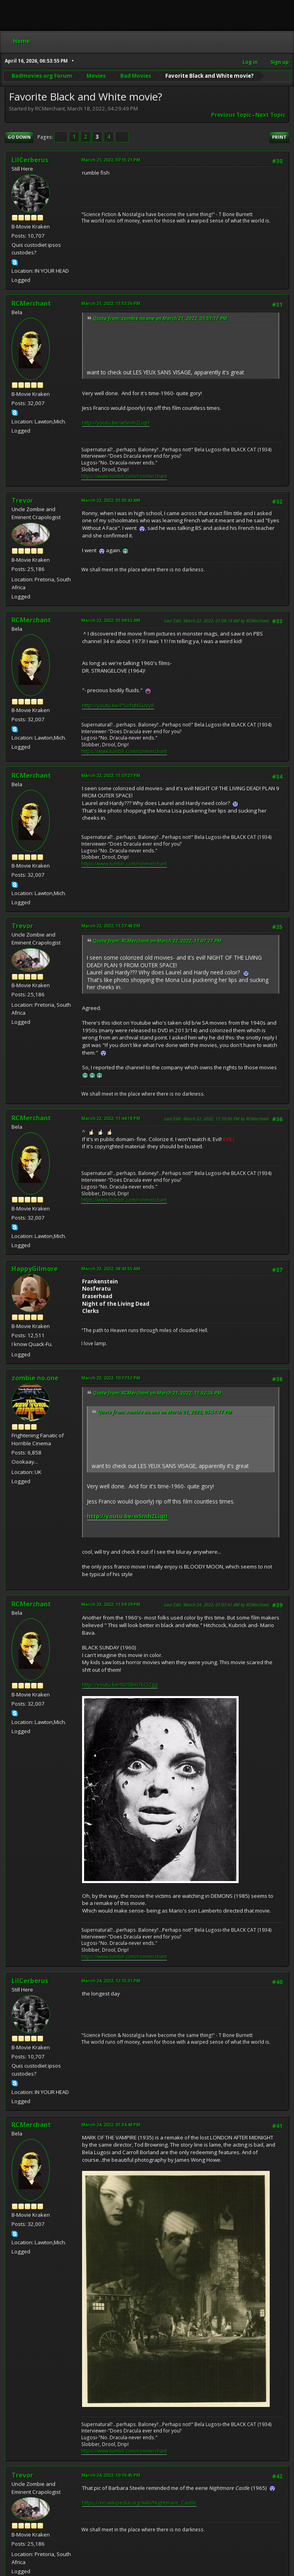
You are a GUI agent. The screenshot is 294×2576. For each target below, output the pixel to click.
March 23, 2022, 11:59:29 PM (110, 1604)
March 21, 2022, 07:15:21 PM (110, 160)
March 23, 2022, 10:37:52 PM (110, 1378)
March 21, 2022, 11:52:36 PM (110, 303)
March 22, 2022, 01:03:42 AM (110, 500)
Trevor (22, 500)
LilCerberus (30, 159)
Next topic (270, 114)
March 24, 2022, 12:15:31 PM (110, 1981)
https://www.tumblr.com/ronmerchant (124, 476)
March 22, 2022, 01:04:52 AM (110, 620)
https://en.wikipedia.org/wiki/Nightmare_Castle (139, 2502)
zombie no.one (35, 1378)
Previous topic (231, 114)
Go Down (19, 137)
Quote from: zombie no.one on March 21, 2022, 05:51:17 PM (160, 318)
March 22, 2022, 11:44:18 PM (110, 1118)
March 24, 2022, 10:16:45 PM (110, 2475)
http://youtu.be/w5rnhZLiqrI (115, 422)
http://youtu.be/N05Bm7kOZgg (120, 1684)
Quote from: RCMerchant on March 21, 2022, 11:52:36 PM (157, 1392)
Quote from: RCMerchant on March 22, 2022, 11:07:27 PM (157, 940)
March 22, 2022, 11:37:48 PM (110, 926)
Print (279, 137)
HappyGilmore (35, 1268)
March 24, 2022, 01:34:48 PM (110, 2124)
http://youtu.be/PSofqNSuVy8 (118, 705)
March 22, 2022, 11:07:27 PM (110, 775)
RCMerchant (31, 303)
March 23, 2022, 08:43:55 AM (110, 1268)
